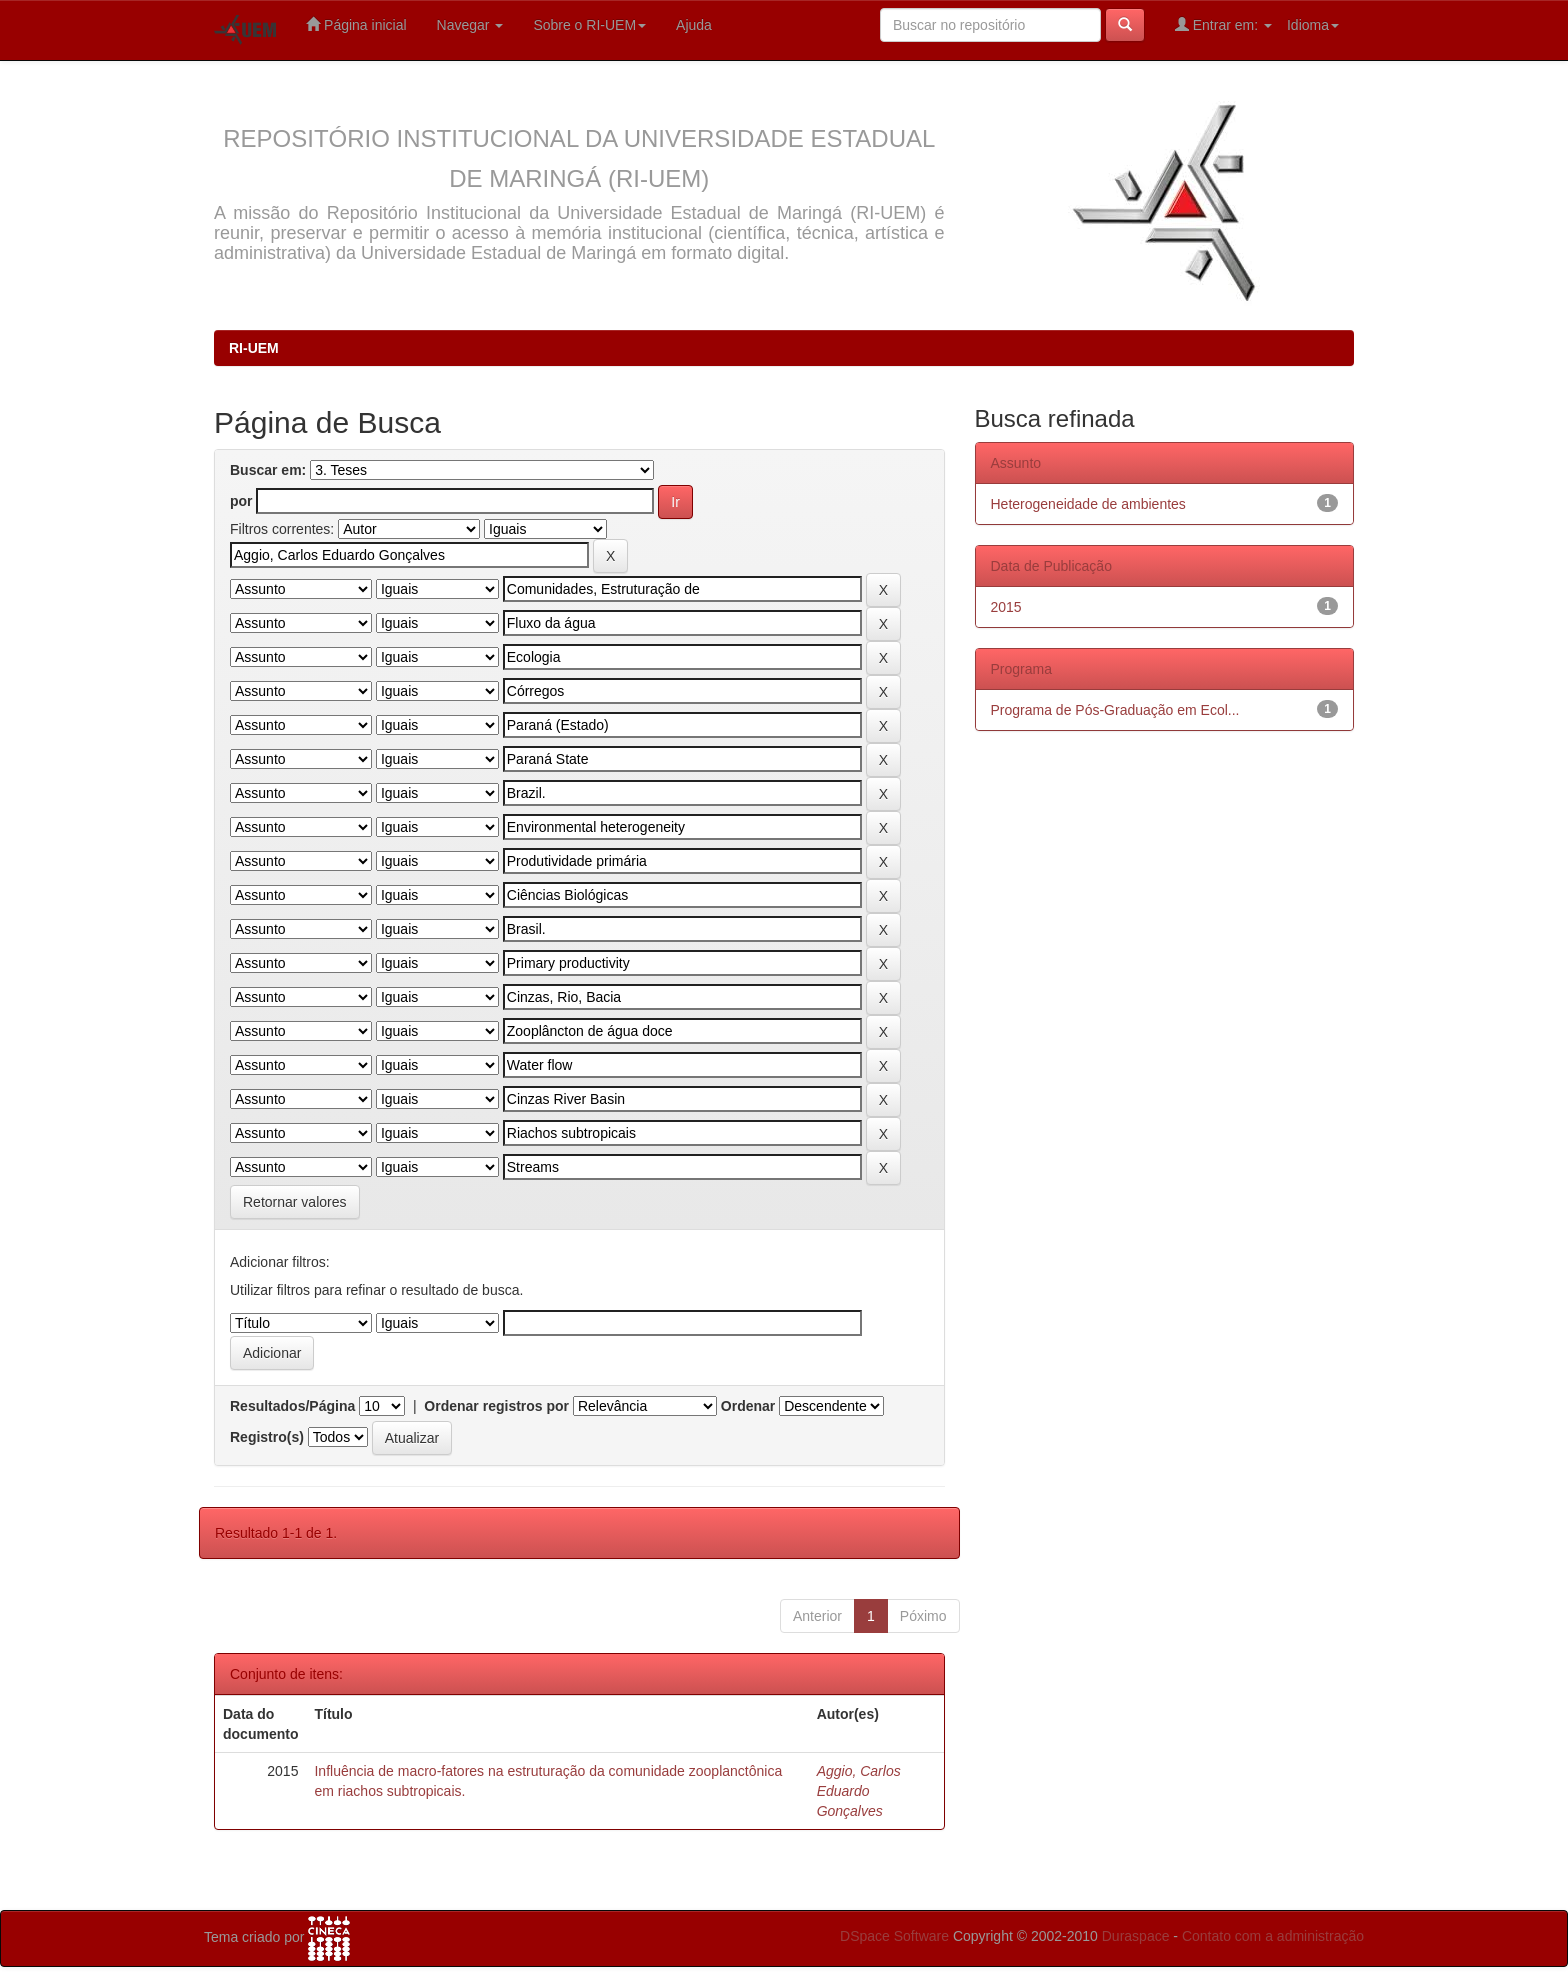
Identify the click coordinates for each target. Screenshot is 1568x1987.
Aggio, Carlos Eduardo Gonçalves (859, 1791)
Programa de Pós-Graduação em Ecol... (1115, 710)
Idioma (1313, 25)
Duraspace (1136, 1936)
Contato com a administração (1273, 1936)
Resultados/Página (292, 1406)
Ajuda (694, 25)
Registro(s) (267, 1437)
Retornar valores (295, 1202)
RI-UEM (254, 348)
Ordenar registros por (496, 1406)
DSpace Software (894, 1936)
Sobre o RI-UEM (589, 25)
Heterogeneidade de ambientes (1088, 504)
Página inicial (356, 24)
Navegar (470, 25)
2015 (1006, 607)
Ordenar (748, 1406)
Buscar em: (268, 470)
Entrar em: (1223, 24)
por (241, 501)
